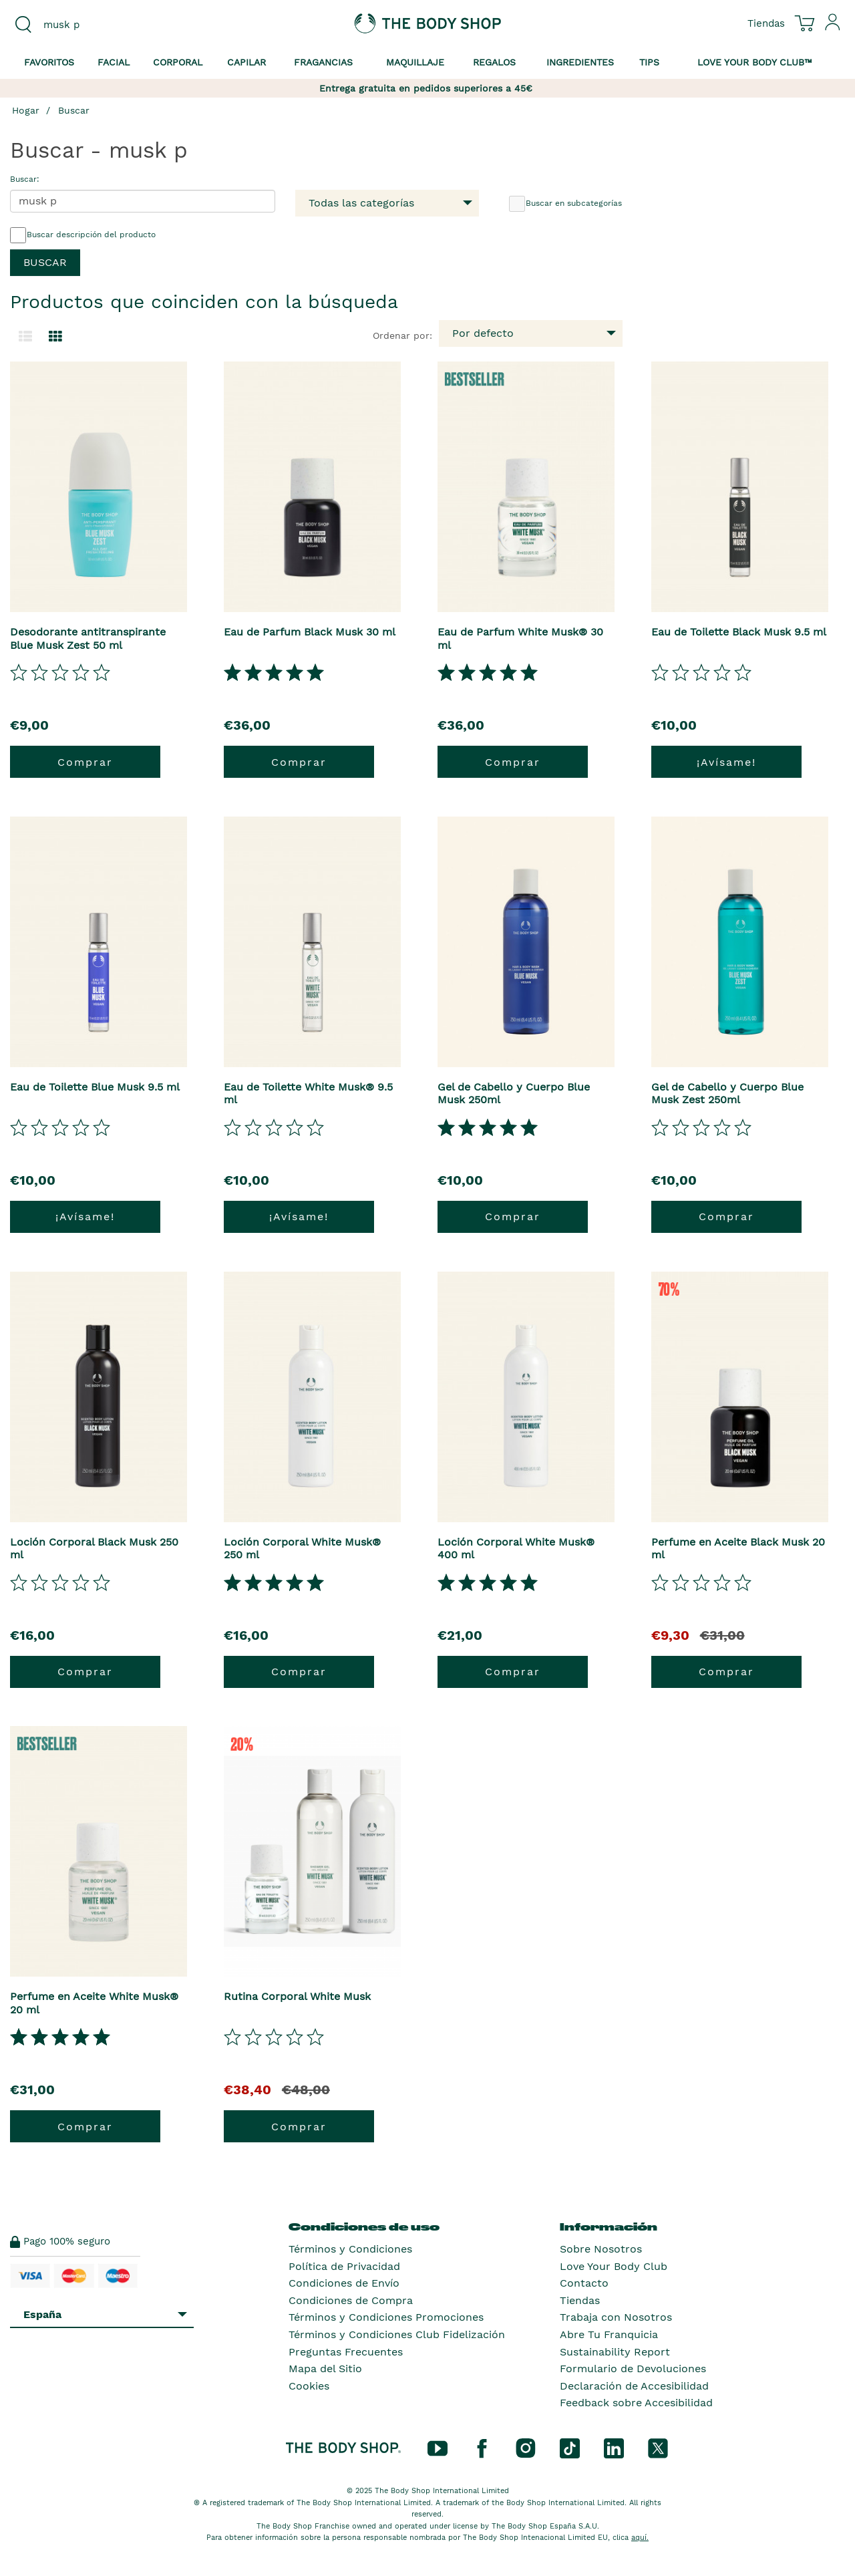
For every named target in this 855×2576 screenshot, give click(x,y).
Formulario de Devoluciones (633, 2368)
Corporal (177, 62)
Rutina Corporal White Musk (297, 1996)
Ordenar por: (402, 335)
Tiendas (580, 2300)
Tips (649, 62)
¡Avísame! (726, 762)
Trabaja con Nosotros (616, 2317)
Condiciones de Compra (351, 2300)
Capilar (246, 62)
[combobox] (107, 24)
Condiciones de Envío (344, 2283)
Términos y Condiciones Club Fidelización (397, 2334)
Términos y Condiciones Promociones (386, 2317)
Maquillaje (415, 62)
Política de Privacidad (344, 2266)
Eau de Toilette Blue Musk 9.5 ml (95, 1087)
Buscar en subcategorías (565, 204)
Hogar (25, 110)
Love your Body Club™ (754, 62)
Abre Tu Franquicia (609, 2334)
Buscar (74, 110)
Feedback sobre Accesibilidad (636, 2402)
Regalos (494, 62)
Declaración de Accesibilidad (634, 2386)
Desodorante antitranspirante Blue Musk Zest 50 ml (88, 638)
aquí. (640, 2537)
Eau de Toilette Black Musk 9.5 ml (738, 631)
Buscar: (24, 179)
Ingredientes (580, 62)
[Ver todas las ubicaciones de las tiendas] (766, 23)
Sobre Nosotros (601, 2249)
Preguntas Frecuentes (346, 2351)
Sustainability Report (615, 2351)
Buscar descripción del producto (83, 235)
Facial (114, 62)
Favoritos (49, 62)
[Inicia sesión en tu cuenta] (833, 27)
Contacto (584, 2283)
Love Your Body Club (613, 2266)
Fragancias (323, 62)
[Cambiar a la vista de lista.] (25, 336)
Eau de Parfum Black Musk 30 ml (309, 631)
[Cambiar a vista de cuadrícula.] (55, 336)
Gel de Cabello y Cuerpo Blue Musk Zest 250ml (727, 1093)
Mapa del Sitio (325, 2368)
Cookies (309, 2386)
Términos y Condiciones (350, 2249)
